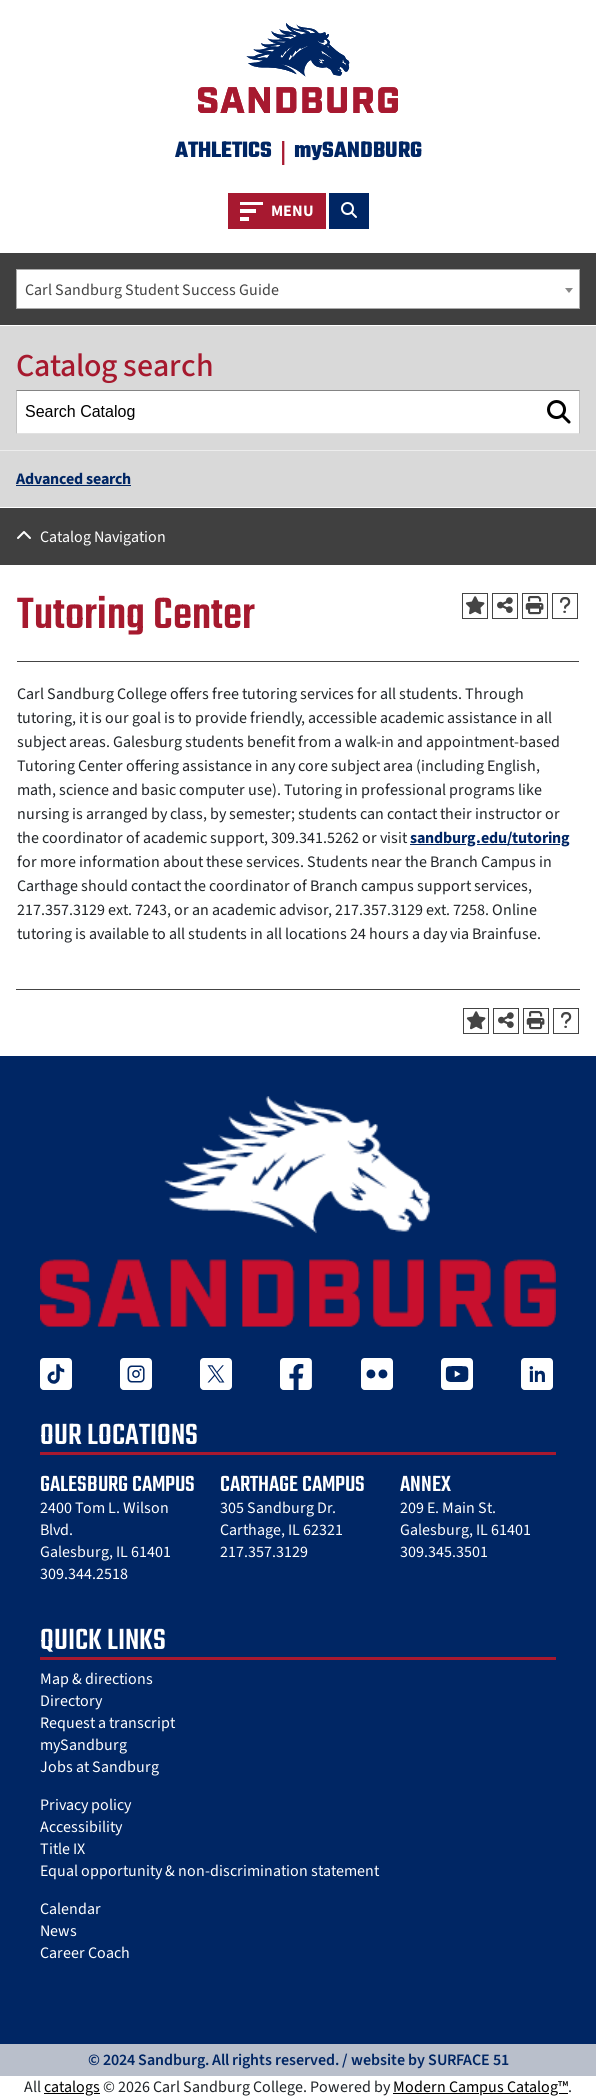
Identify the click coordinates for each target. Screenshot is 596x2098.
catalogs (72, 2087)
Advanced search (73, 479)
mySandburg (83, 1745)
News (58, 1931)
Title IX (62, 1849)
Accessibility (81, 1827)
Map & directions (96, 1679)
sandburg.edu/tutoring (490, 838)
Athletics (223, 151)
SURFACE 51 (468, 2060)
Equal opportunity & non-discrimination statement (209, 1871)
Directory (71, 1701)
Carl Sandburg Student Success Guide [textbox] (152, 290)
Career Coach (85, 1953)
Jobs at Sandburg (99, 1767)
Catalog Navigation (103, 537)
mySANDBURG (358, 151)
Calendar (70, 1909)
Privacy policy (85, 1805)
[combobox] (298, 289)
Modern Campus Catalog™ (480, 2087)
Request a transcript (107, 1723)
